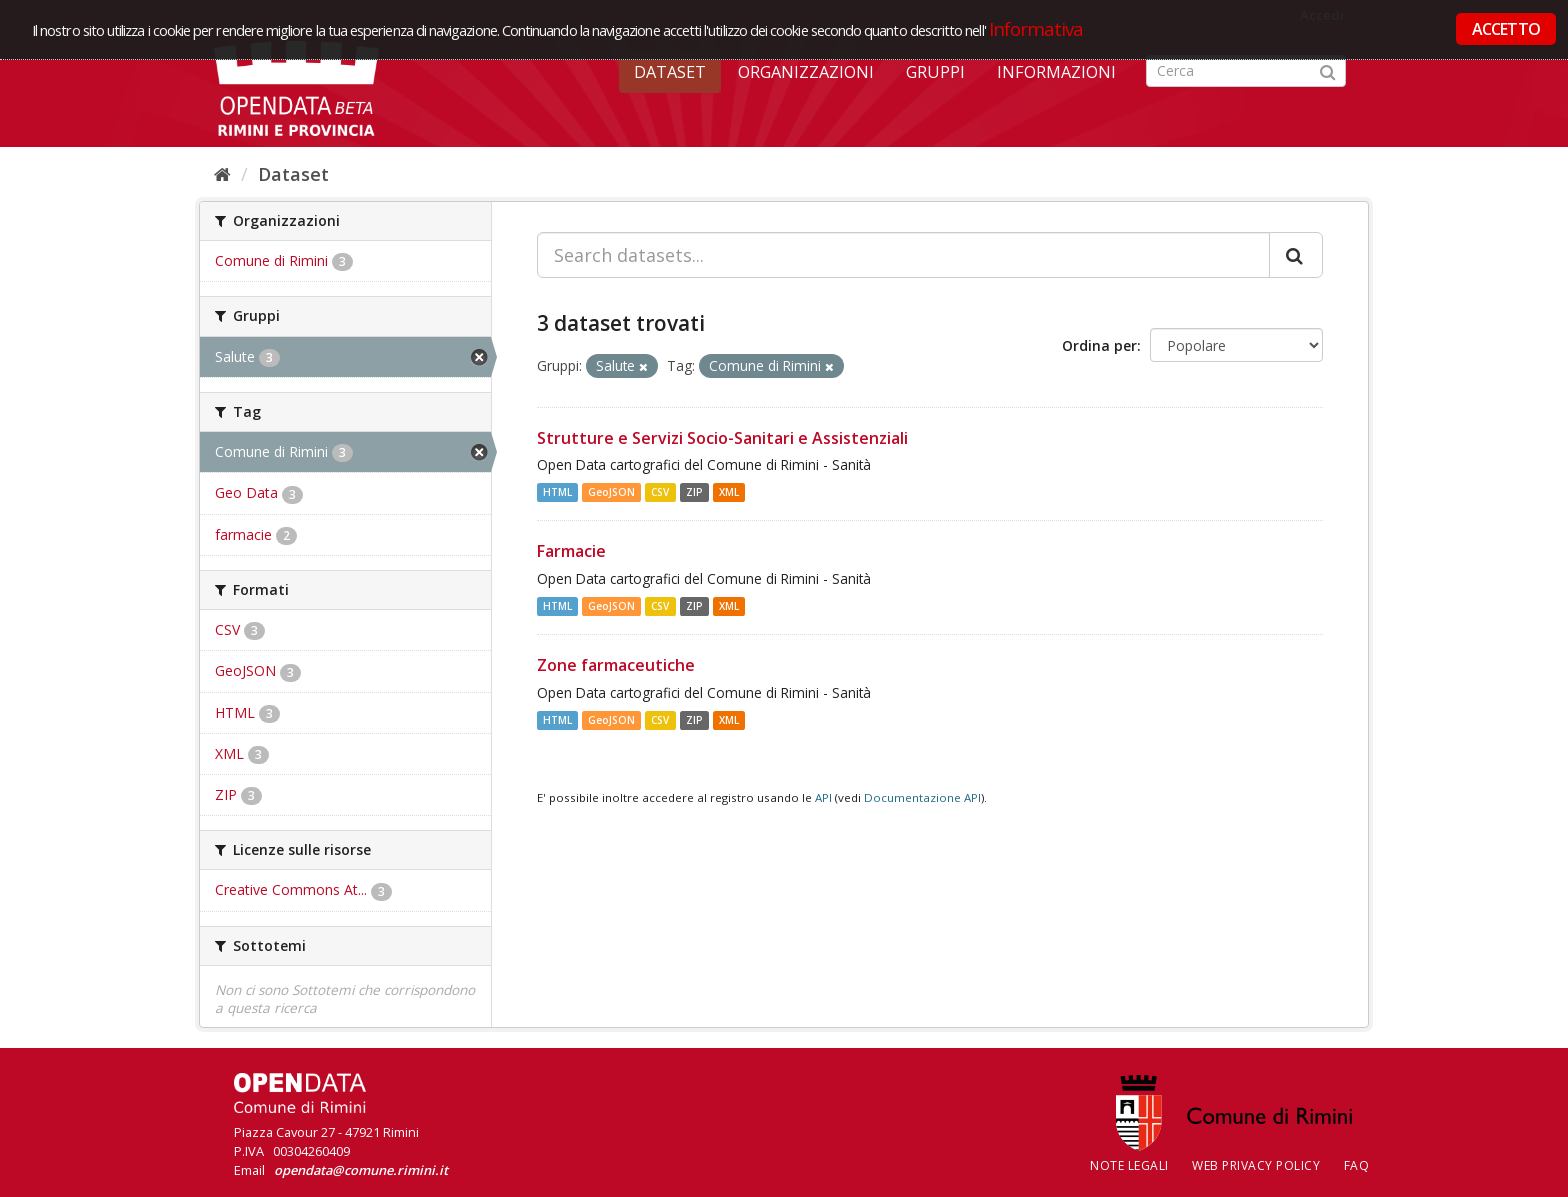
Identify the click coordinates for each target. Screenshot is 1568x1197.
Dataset (670, 72)
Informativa (1036, 28)
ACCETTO (1506, 29)
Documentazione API (922, 797)
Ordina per (1099, 345)
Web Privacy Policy (1256, 1165)
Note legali (1129, 1165)
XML (729, 492)
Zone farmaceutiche (616, 665)
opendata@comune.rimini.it (361, 1170)
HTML (557, 492)
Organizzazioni (806, 72)
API (823, 797)
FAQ (1357, 1165)
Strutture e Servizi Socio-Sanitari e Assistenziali (722, 438)
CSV (660, 492)
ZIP (694, 492)
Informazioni (1056, 72)
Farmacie (571, 551)
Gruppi (935, 72)
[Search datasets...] (903, 255)
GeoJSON (611, 492)
